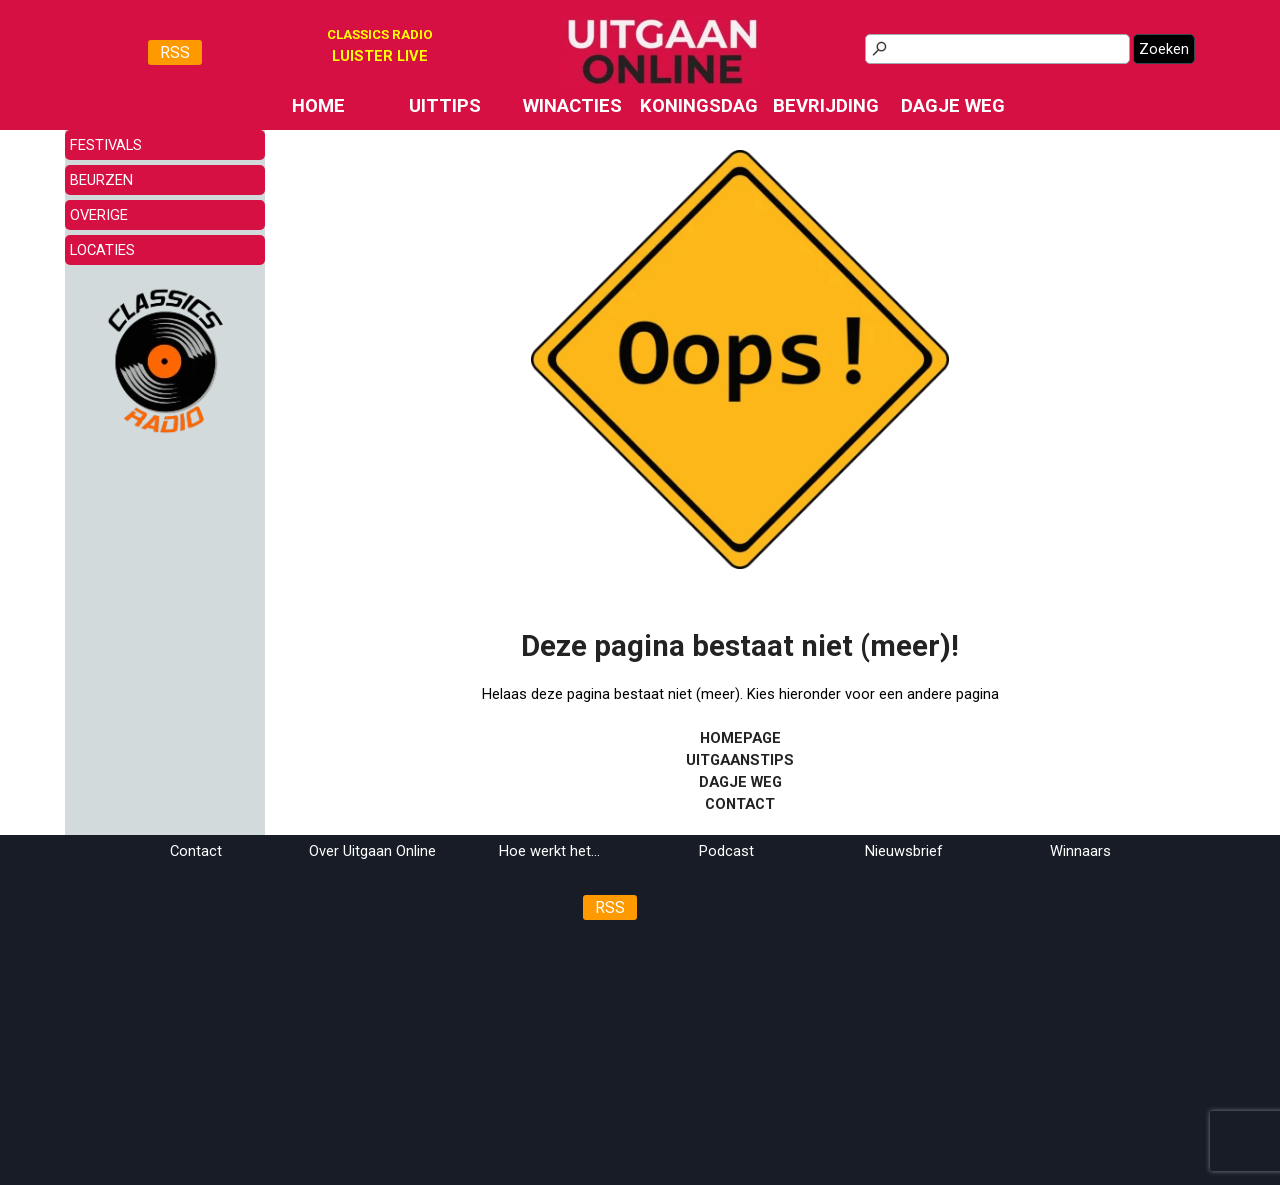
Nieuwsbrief (904, 851)
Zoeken (1164, 49)
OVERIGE (99, 215)
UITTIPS (445, 106)
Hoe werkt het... (549, 851)
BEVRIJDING (826, 106)
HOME (318, 106)
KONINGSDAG (699, 106)
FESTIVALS (106, 145)
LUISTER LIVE (380, 56)
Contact (196, 851)
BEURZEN (101, 180)
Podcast (726, 851)
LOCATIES (102, 250)
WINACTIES (572, 106)
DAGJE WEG (953, 106)
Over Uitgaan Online (372, 851)
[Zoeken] (997, 49)
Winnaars (1080, 851)
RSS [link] (175, 52)
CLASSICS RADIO (380, 34)
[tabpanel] (380, 56)
